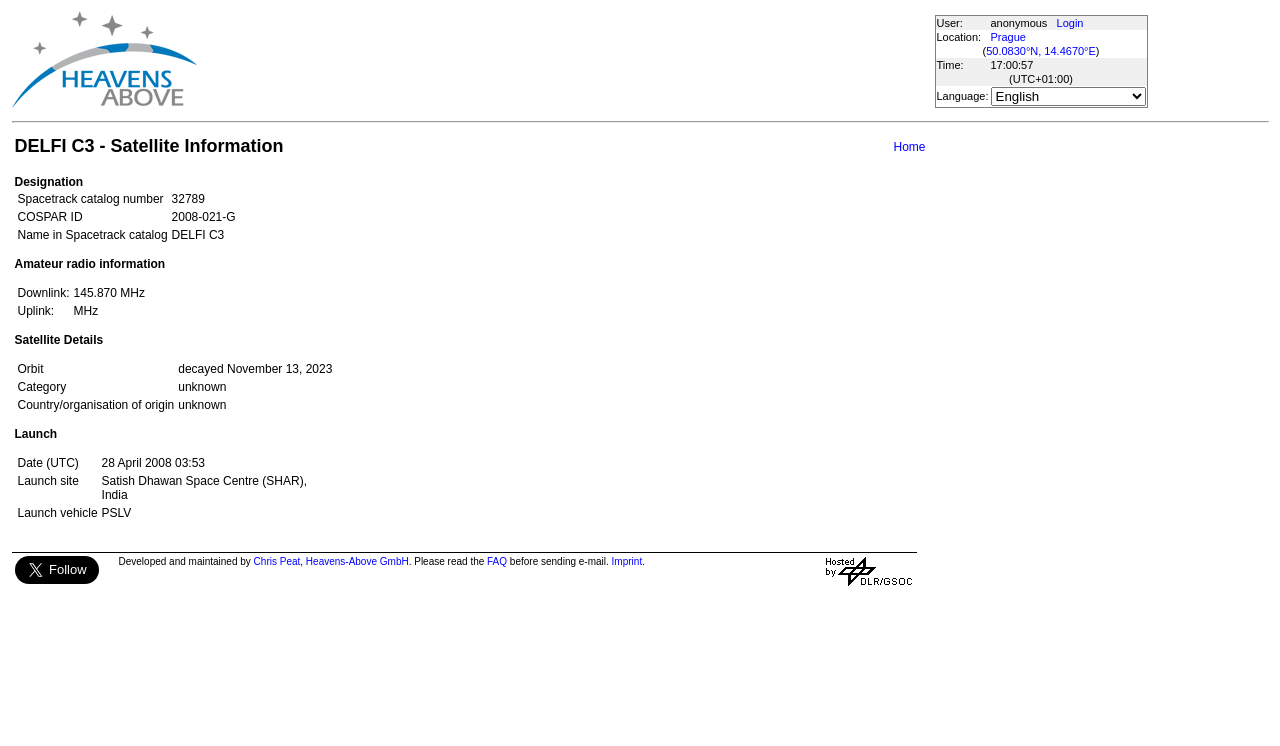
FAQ (497, 561)
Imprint (627, 561)
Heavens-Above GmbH (357, 561)
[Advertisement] (565, 60)
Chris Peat (277, 561)
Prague (1008, 37)
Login (1070, 23)
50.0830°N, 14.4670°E (1041, 51)
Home (909, 147)
